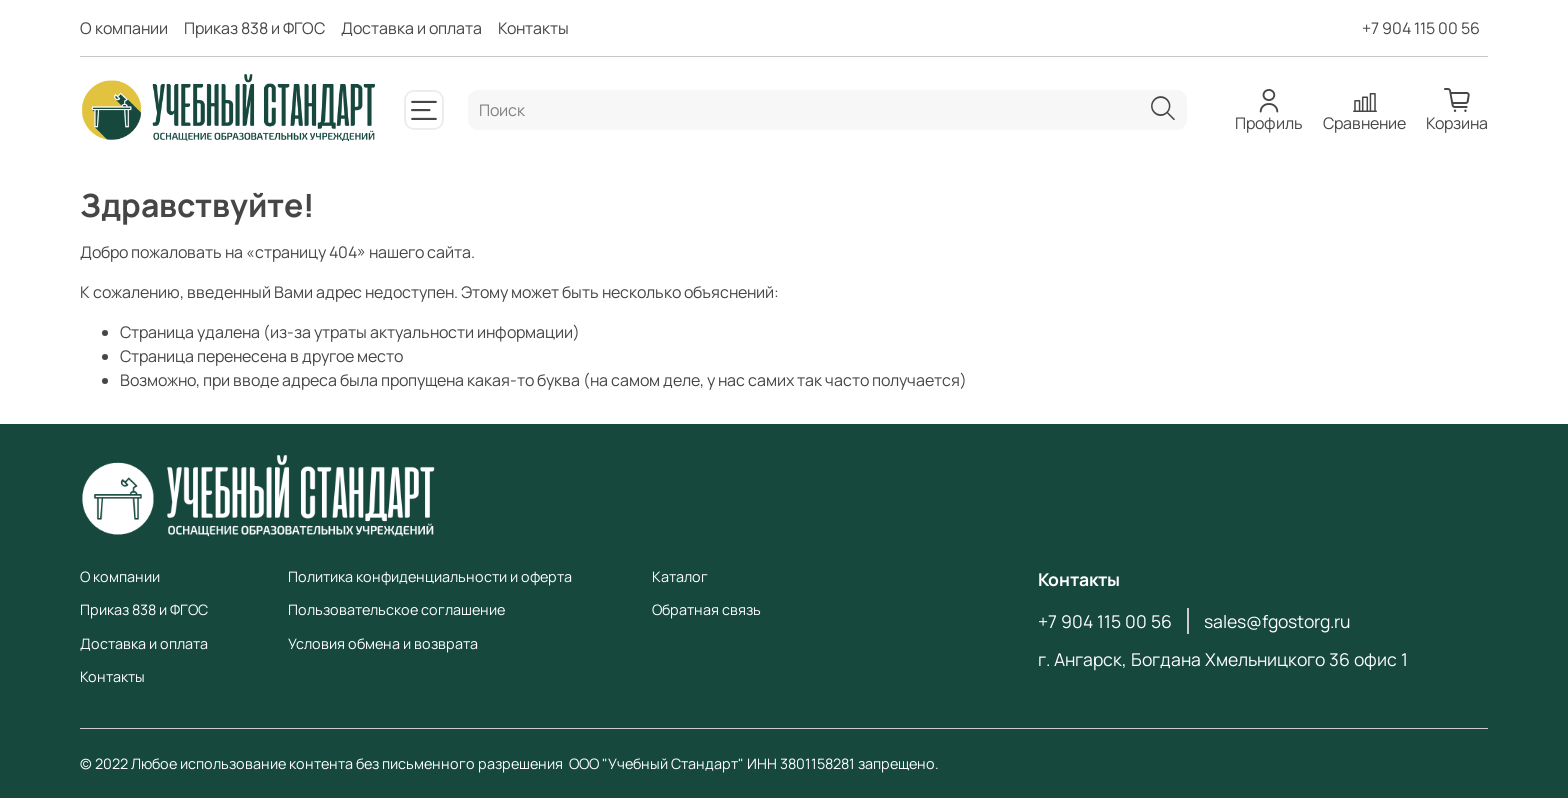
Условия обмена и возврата (383, 643)
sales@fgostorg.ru (1277, 621)
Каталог (680, 576)
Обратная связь (706, 609)
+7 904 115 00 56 (1421, 28)
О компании (124, 28)
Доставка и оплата (411, 28)
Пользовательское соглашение (396, 609)
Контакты (533, 28)
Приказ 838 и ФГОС (254, 28)
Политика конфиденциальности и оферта (430, 576)
